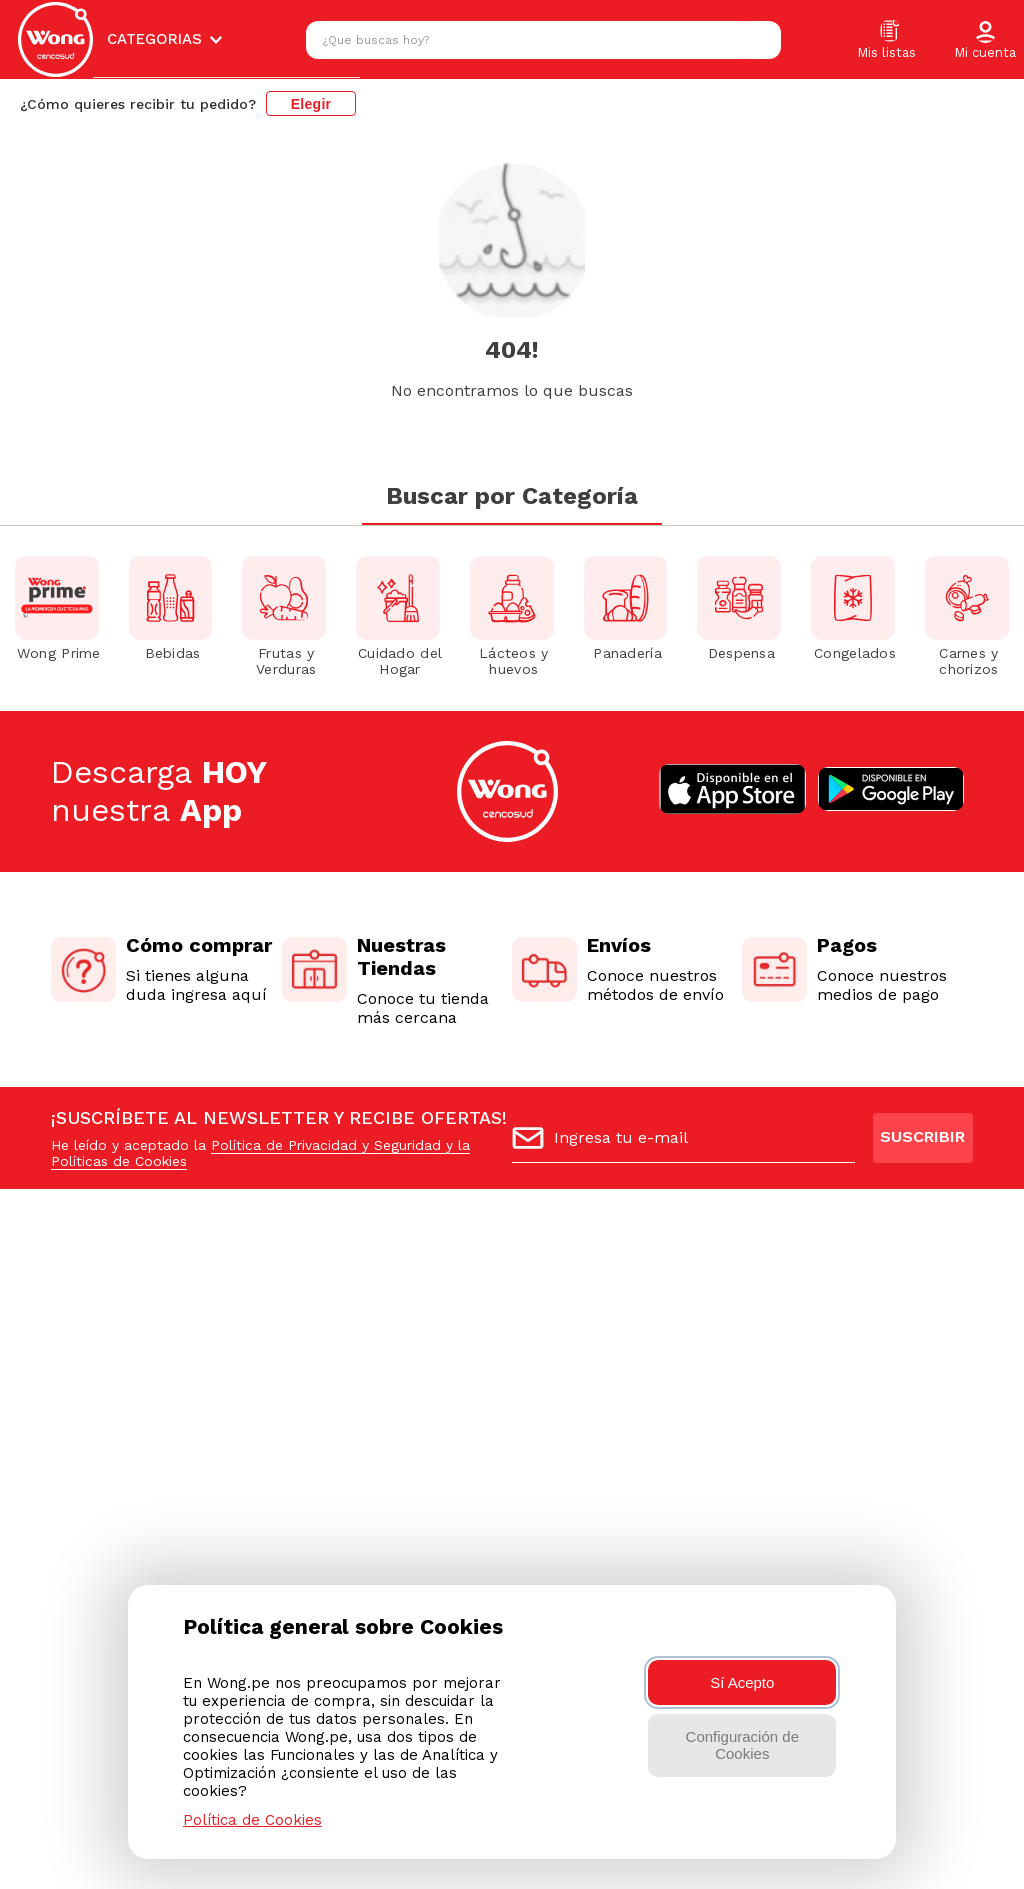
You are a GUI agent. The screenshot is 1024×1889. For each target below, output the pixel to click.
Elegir (311, 104)
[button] (985, 41)
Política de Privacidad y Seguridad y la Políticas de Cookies (260, 1153)
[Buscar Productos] (761, 40)
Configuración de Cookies (742, 1745)
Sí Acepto (742, 1682)
